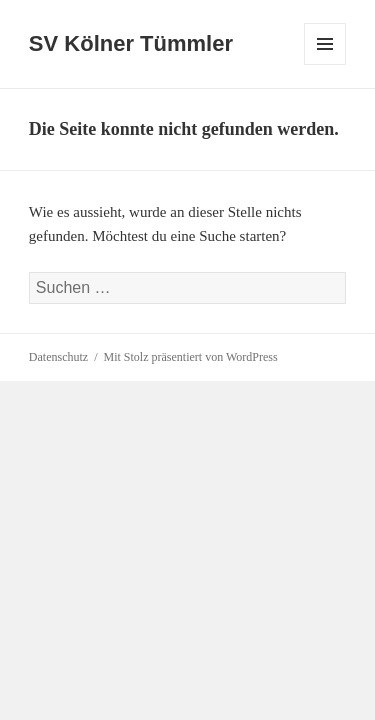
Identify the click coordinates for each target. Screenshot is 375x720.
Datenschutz (58, 357)
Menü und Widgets (325, 64)
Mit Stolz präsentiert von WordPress (191, 357)
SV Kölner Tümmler (131, 43)
